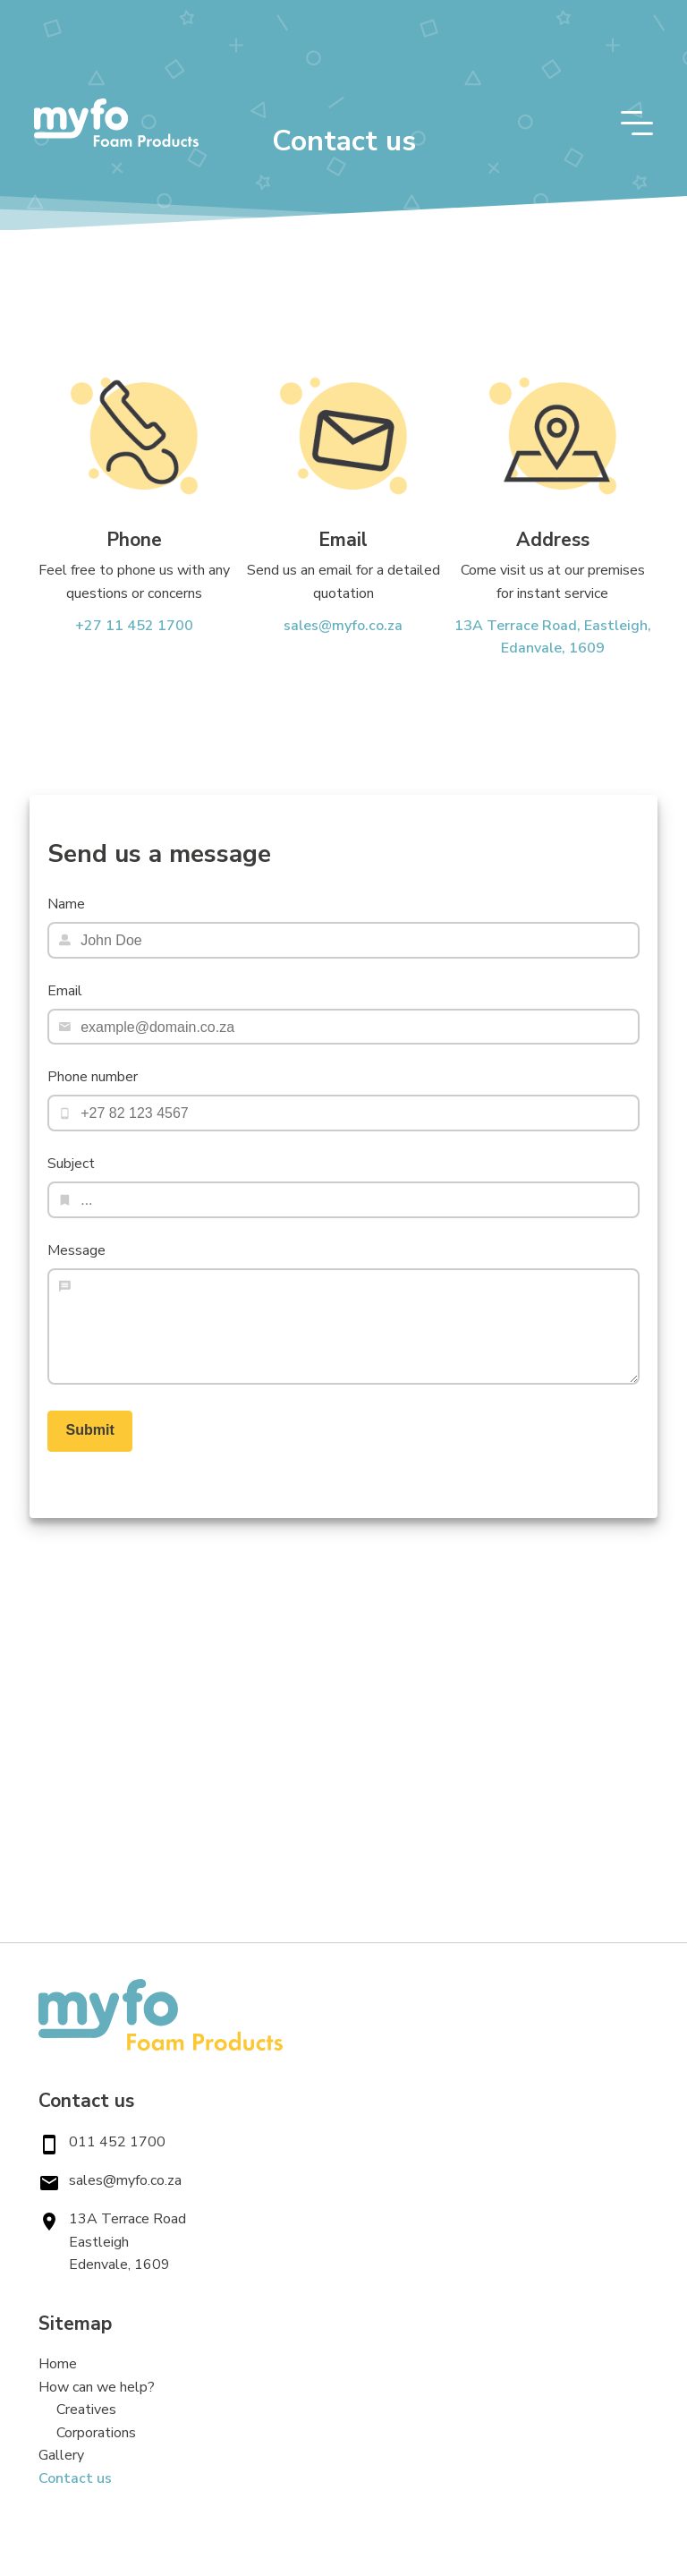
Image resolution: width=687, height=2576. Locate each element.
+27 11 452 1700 (134, 625)
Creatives (86, 2409)
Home (57, 2364)
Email (64, 991)
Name (66, 904)
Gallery (61, 2455)
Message (76, 1250)
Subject (71, 1163)
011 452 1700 (117, 2142)
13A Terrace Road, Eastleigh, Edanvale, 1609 (552, 637)
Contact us (75, 2478)
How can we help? (96, 2387)
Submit (90, 1429)
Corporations (96, 2433)
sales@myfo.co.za (343, 625)
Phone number (92, 1077)
